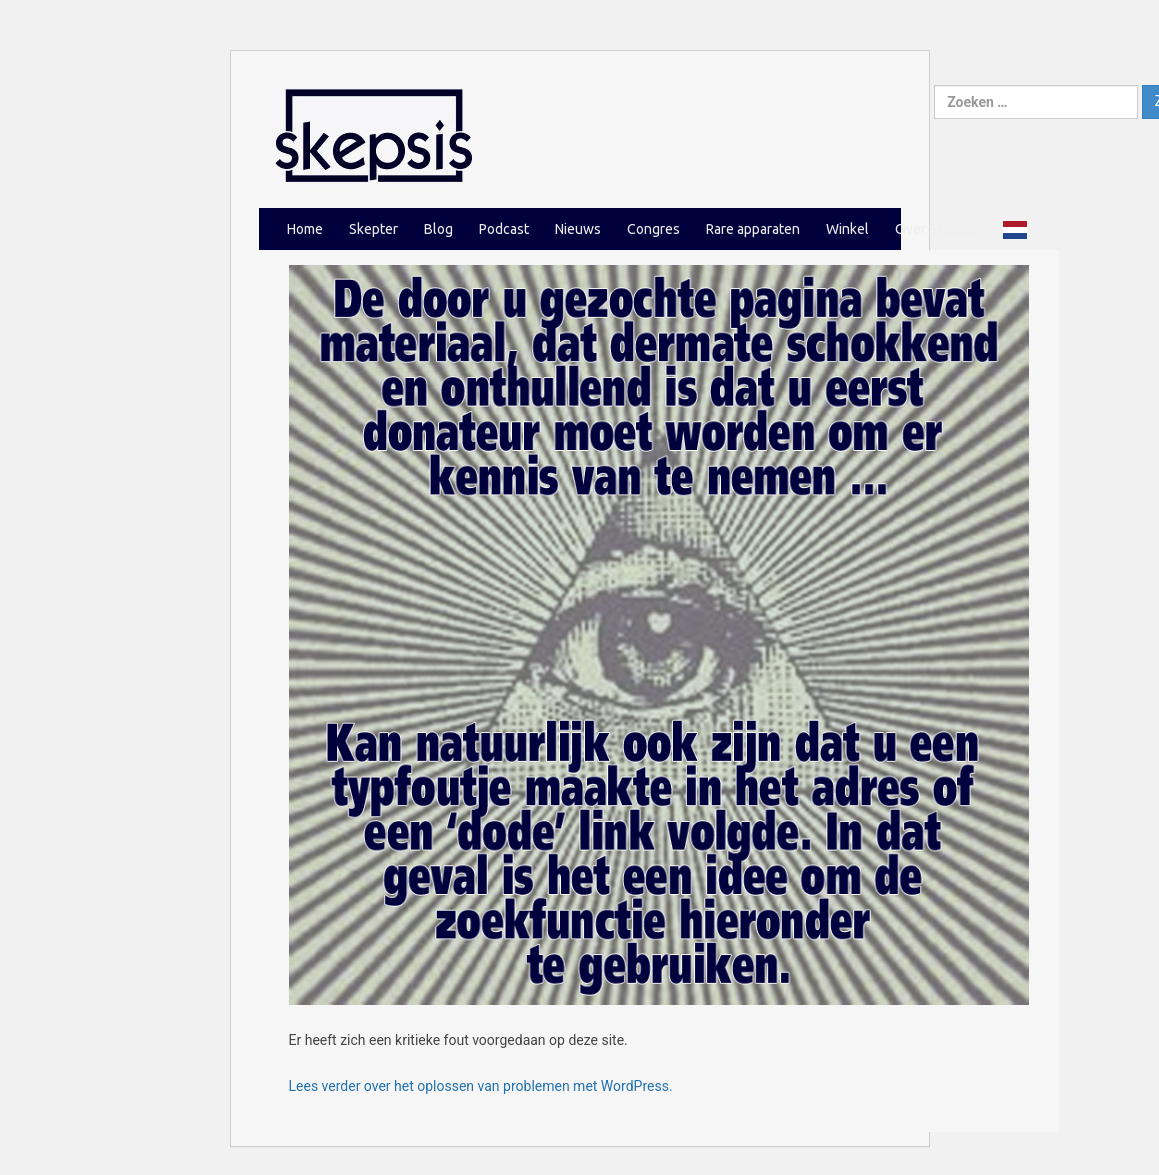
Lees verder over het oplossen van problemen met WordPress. (481, 1086)
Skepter (373, 229)
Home (305, 229)
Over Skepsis (936, 229)
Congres (653, 229)
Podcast (504, 229)
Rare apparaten (753, 229)
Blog (438, 229)
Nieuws (578, 229)
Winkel (847, 229)
